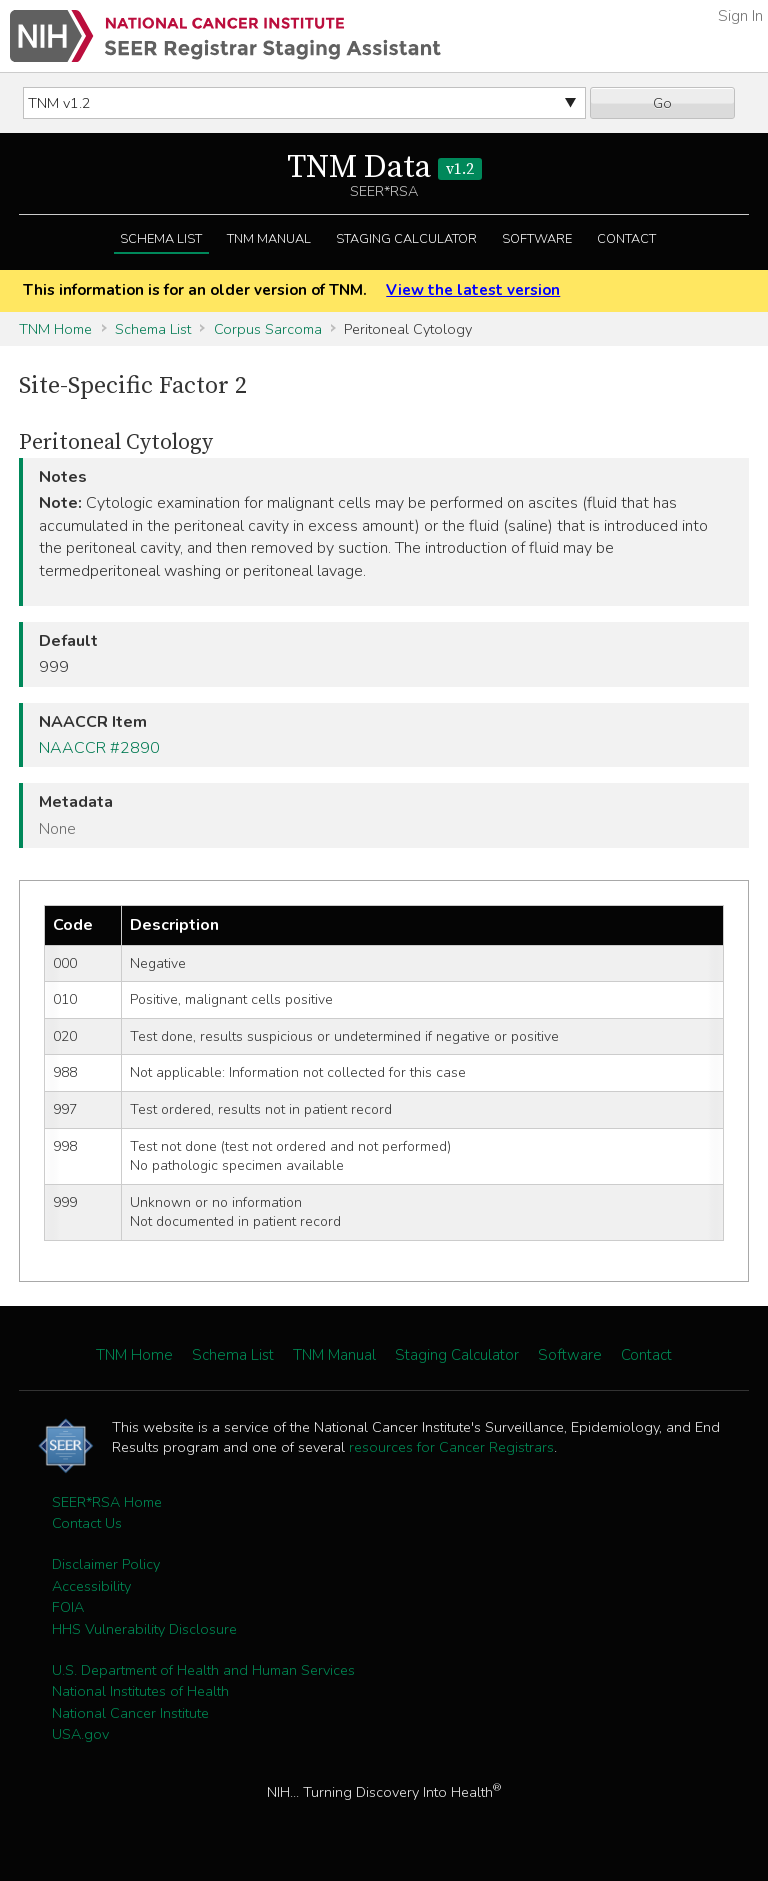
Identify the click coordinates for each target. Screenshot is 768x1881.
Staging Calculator (406, 239)
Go (662, 103)
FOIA (68, 1607)
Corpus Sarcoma (268, 329)
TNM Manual (269, 239)
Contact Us (87, 1523)
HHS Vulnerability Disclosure (144, 1629)
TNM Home (55, 329)
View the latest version (473, 290)
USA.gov (80, 1734)
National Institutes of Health (140, 1691)
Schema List (161, 239)
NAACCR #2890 (99, 748)
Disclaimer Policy (106, 1564)
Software (537, 239)
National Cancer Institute (130, 1713)
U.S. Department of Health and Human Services (203, 1670)
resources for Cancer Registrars (451, 1447)
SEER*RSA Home (107, 1502)
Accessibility (91, 1586)
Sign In (740, 16)
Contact (626, 239)
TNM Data (384, 168)
